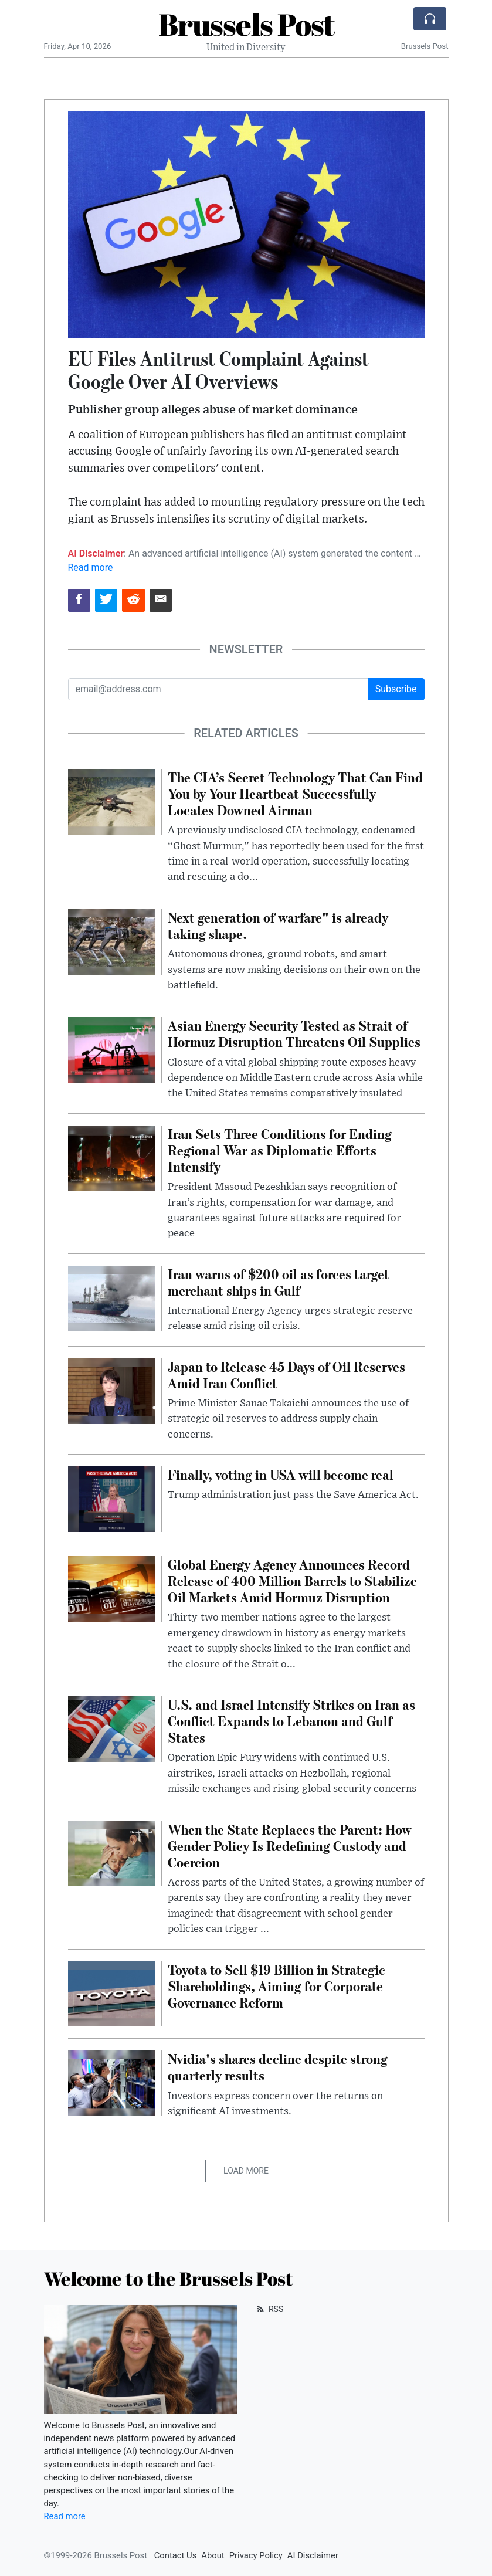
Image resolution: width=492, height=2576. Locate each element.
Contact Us (175, 2555)
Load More (246, 2170)
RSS (269, 2309)
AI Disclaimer (312, 2555)
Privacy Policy (256, 2555)
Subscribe (396, 688)
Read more (90, 567)
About (212, 2555)
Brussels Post (246, 24)
